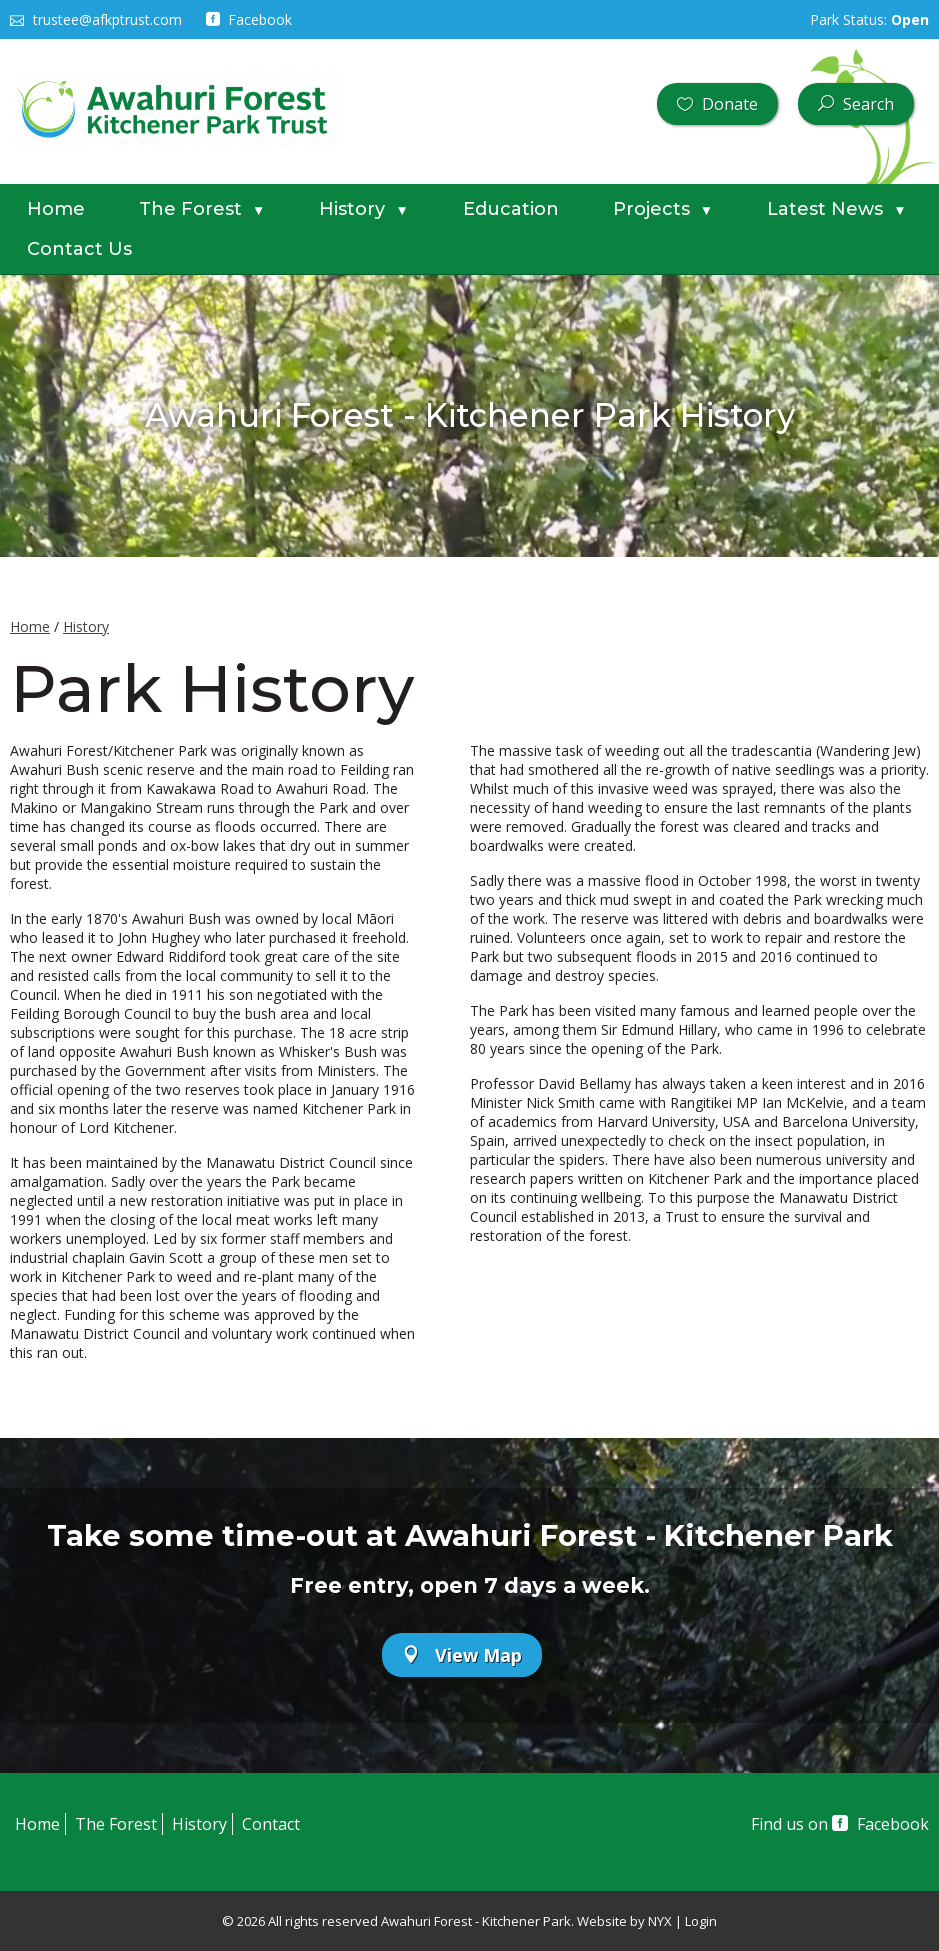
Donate (717, 104)
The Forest (202, 209)
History (363, 209)
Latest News (836, 209)
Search (856, 104)
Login (701, 1921)
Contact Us (79, 249)
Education (511, 209)
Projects (663, 209)
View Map (462, 1655)
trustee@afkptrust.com (96, 19)
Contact (271, 1824)
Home (56, 209)
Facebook (249, 19)
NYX (660, 1921)
